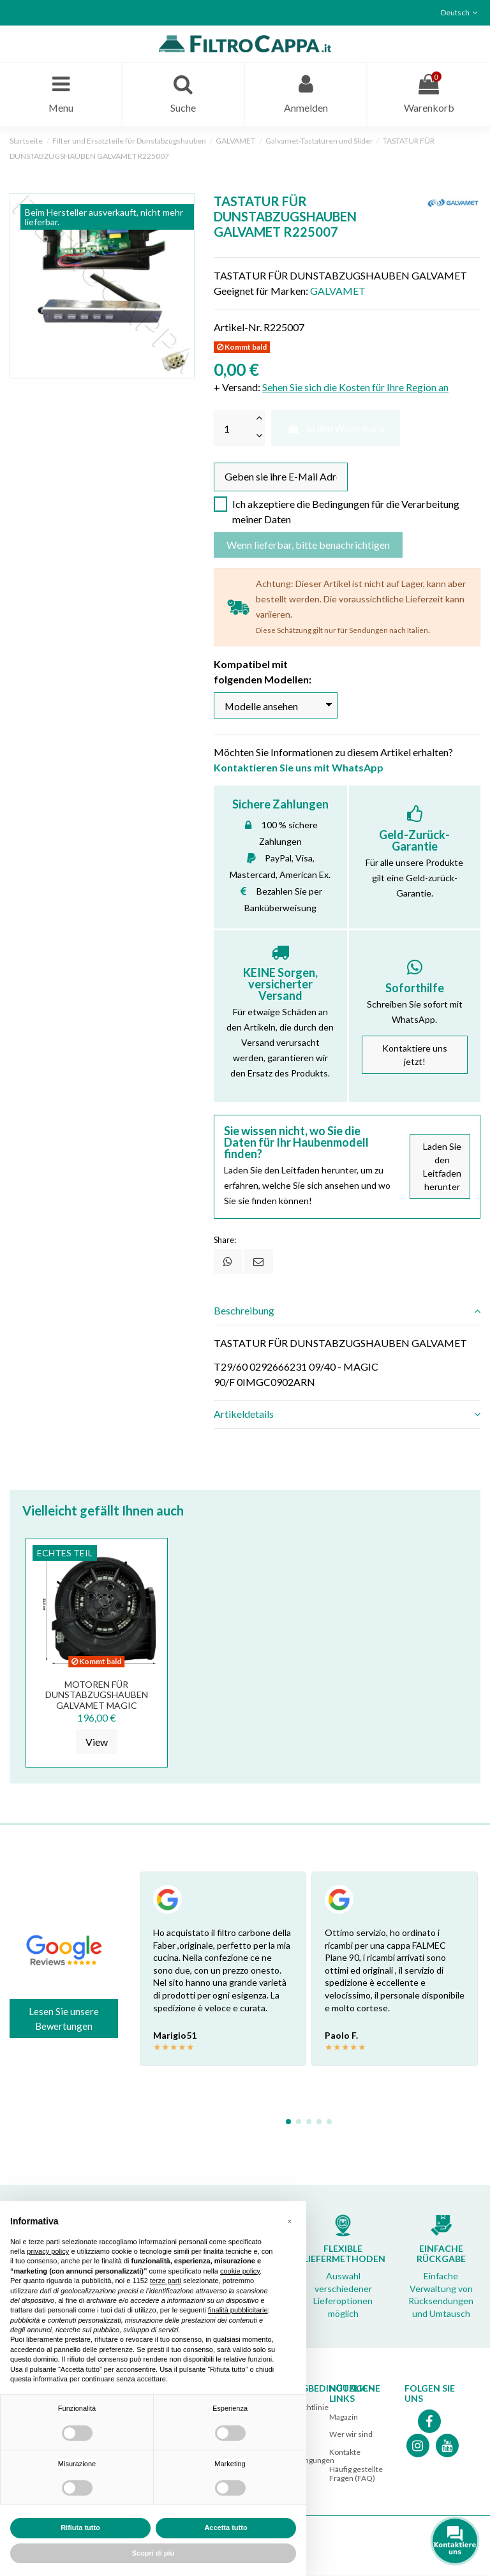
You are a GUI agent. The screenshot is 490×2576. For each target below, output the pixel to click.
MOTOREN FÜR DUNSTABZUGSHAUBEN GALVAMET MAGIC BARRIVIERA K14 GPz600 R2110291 (97, 1706)
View (96, 1742)
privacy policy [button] (48, 2251)
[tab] (347, 1312)
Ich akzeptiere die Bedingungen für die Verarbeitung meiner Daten (345, 512)
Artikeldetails (347, 1415)
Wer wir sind (351, 2435)
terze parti (165, 2280)
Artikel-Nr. (238, 328)
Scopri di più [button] (153, 2553)
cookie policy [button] (240, 2271)
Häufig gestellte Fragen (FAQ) (356, 2474)
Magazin (343, 2418)
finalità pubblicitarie (238, 2310)
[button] (289, 2221)
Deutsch (460, 12)
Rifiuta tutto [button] (80, 2527)
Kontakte (344, 2452)
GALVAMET (338, 291)
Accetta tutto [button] (225, 2527)
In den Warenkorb (335, 428)
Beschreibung (347, 1312)
